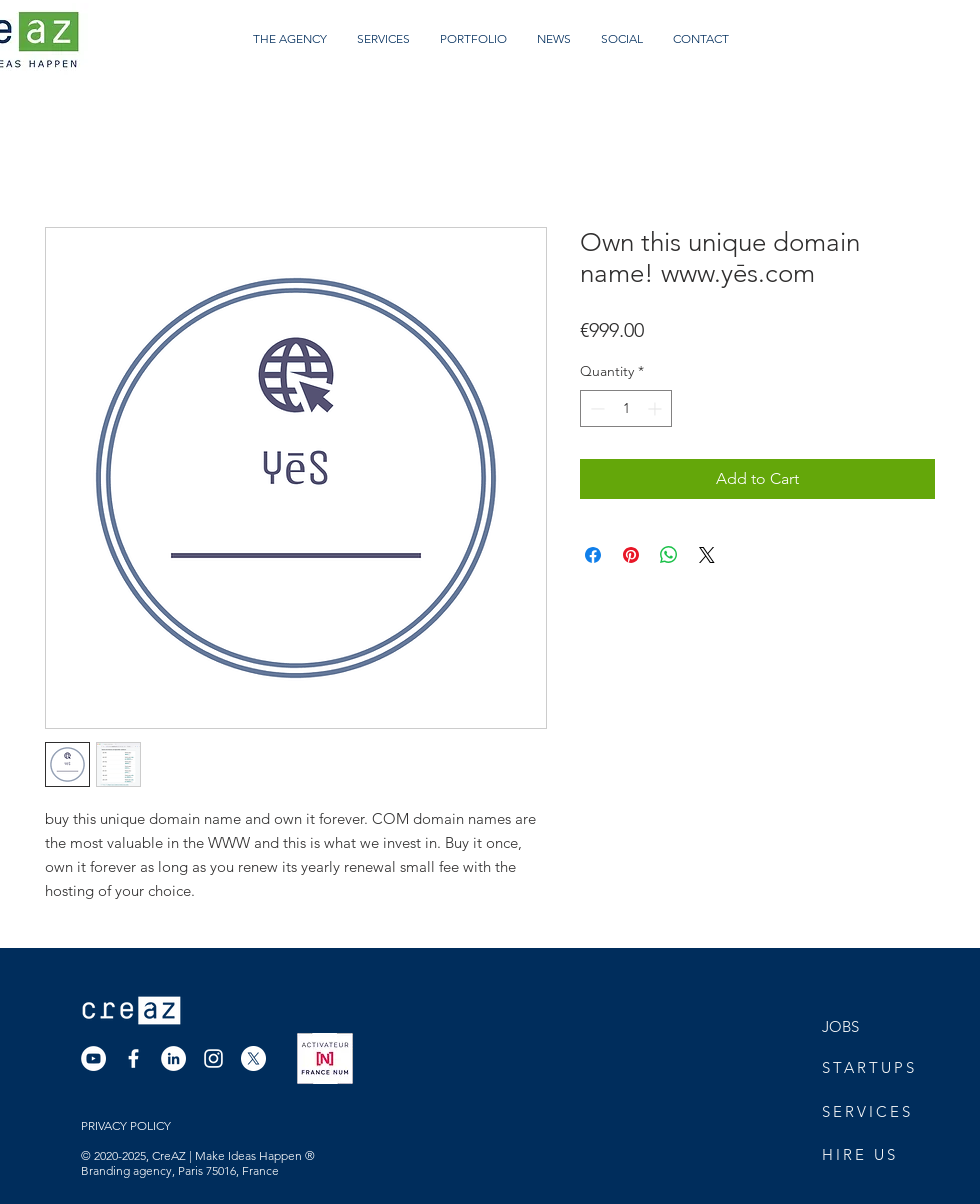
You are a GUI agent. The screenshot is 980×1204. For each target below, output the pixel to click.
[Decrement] (595, 408)
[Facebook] (133, 1058)
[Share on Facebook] (593, 555)
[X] (253, 1058)
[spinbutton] (626, 408)
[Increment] (656, 408)
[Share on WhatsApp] (669, 555)
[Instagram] (213, 1058)
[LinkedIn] (173, 1058)
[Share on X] (707, 555)
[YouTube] (93, 1058)
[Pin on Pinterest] (631, 555)
